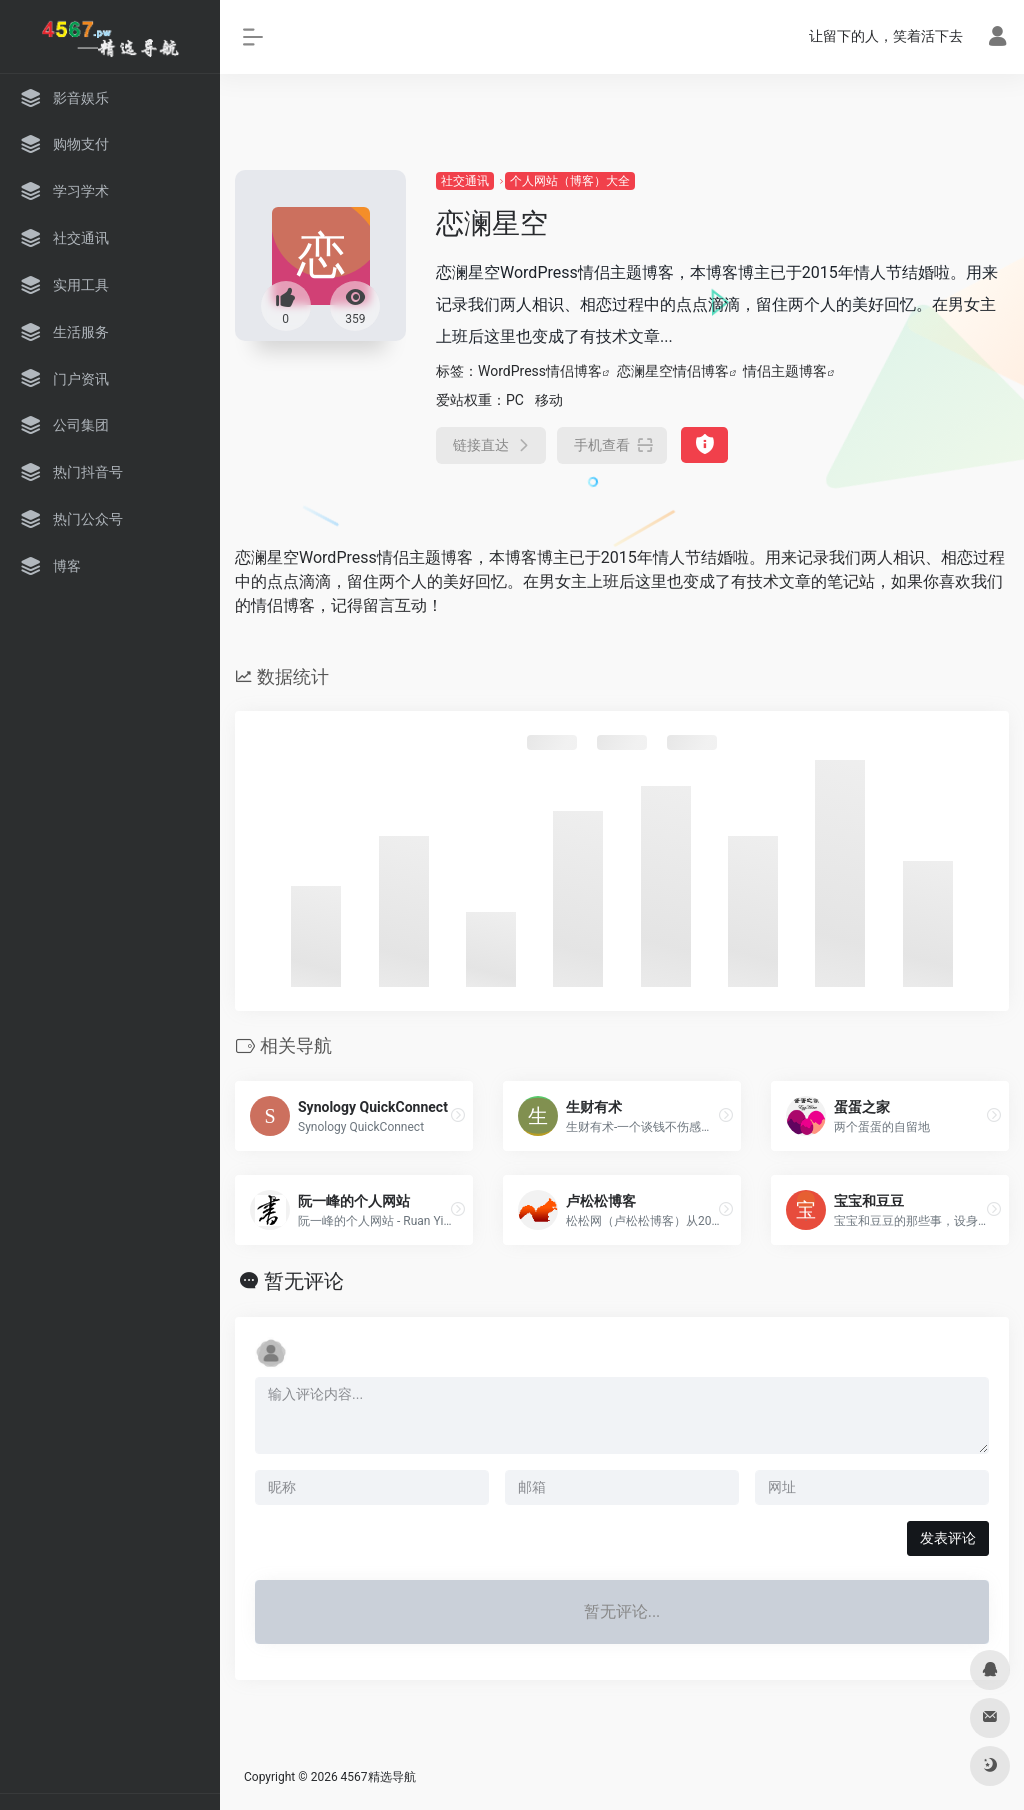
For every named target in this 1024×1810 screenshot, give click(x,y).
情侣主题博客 (785, 371)
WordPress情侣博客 (540, 371)
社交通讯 (465, 181)
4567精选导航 (378, 1777)
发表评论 (948, 1538)
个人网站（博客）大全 (570, 181)
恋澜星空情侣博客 (673, 371)
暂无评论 (304, 1281)
